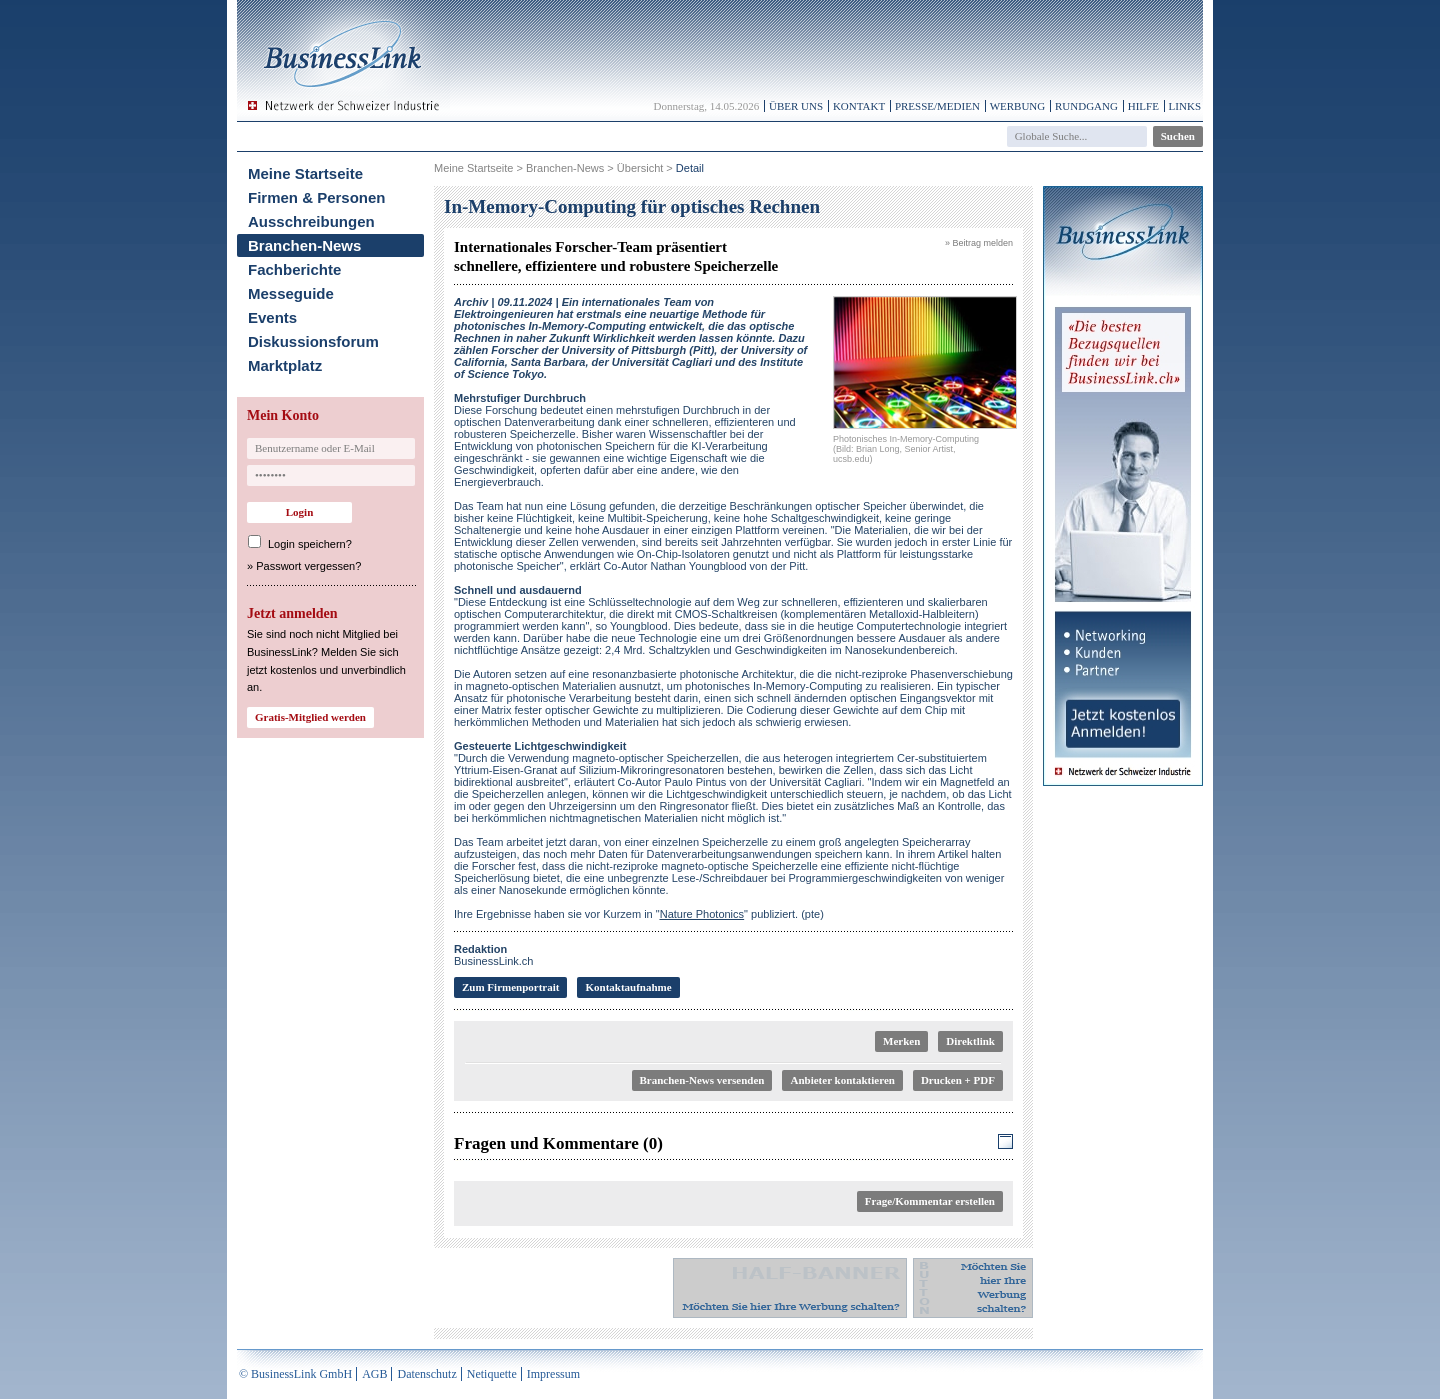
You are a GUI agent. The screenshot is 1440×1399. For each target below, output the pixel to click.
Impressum (553, 1374)
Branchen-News (304, 245)
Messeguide (291, 293)
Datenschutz (426, 1374)
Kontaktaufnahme (628, 987)
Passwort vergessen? (308, 566)
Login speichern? (310, 544)
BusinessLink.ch (494, 955)
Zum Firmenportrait (510, 987)
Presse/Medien (937, 106)
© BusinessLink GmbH (295, 1374)
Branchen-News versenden (702, 1080)
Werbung (1018, 106)
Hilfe (1143, 106)
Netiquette (492, 1374)
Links (1185, 106)
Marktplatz (285, 365)
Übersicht (640, 168)
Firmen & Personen (317, 197)
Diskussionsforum (313, 341)
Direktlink (970, 1041)
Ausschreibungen (311, 221)
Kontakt (859, 106)
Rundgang (1086, 106)
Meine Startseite (305, 173)
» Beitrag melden (979, 243)
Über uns (796, 106)
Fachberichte (294, 269)
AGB (374, 1374)
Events (272, 317)
